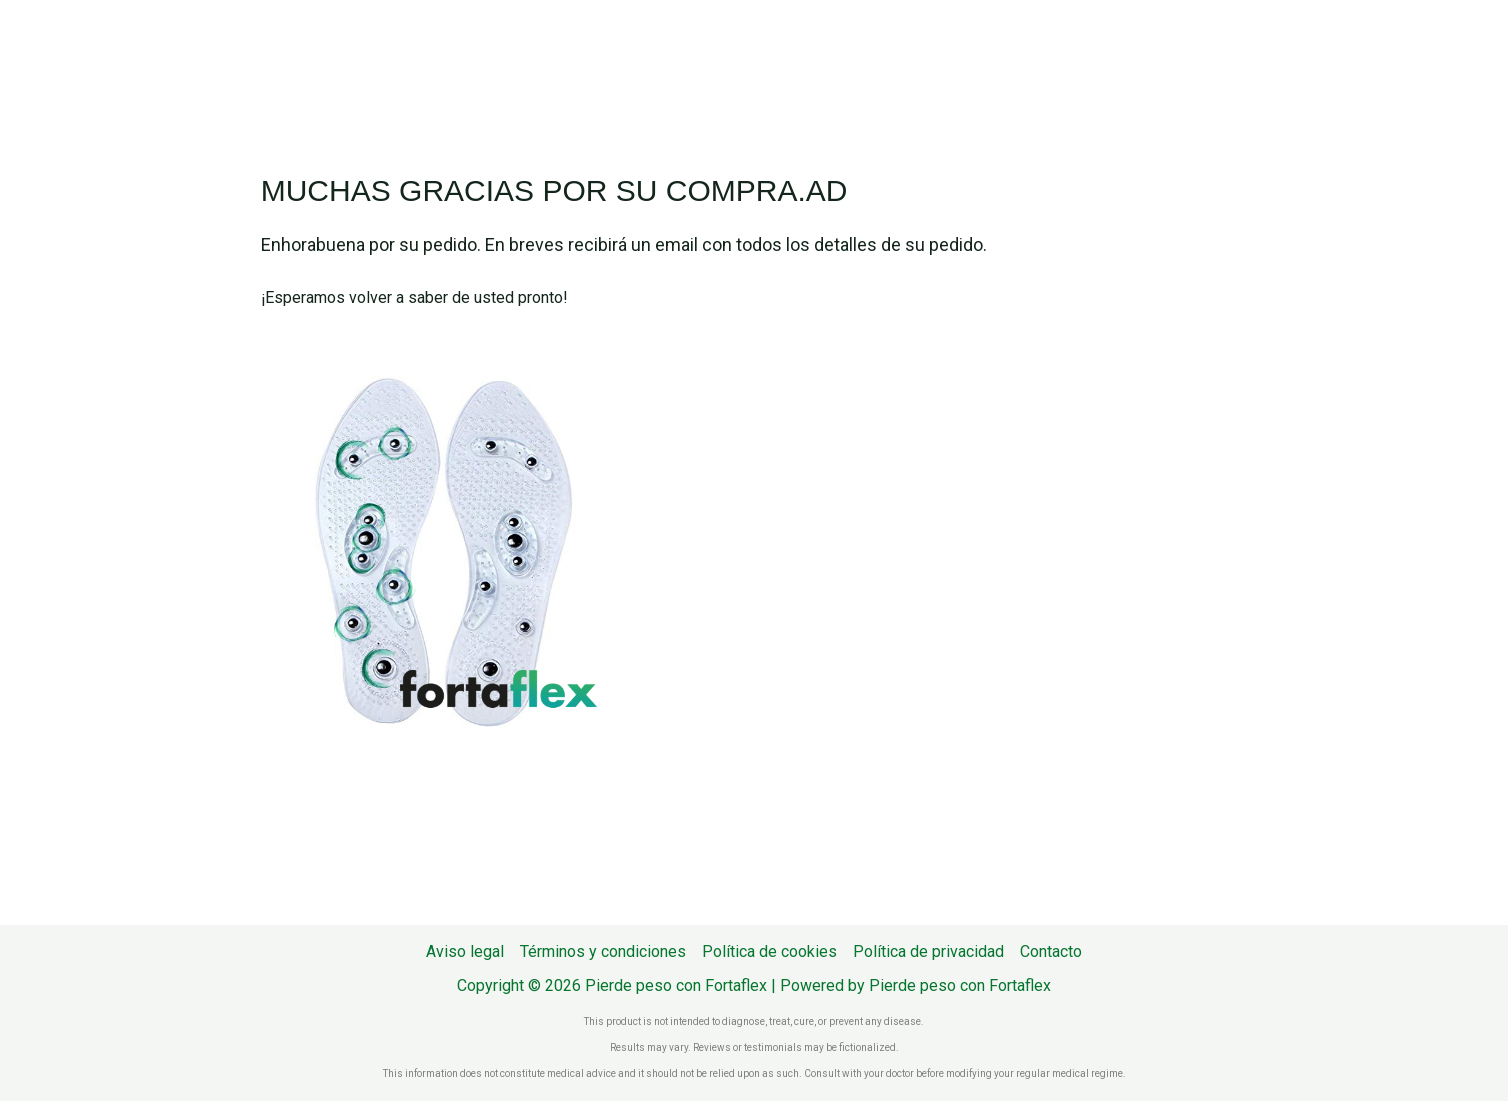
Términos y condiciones (603, 951)
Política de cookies (769, 951)
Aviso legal (465, 951)
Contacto (1051, 951)
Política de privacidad (928, 951)
